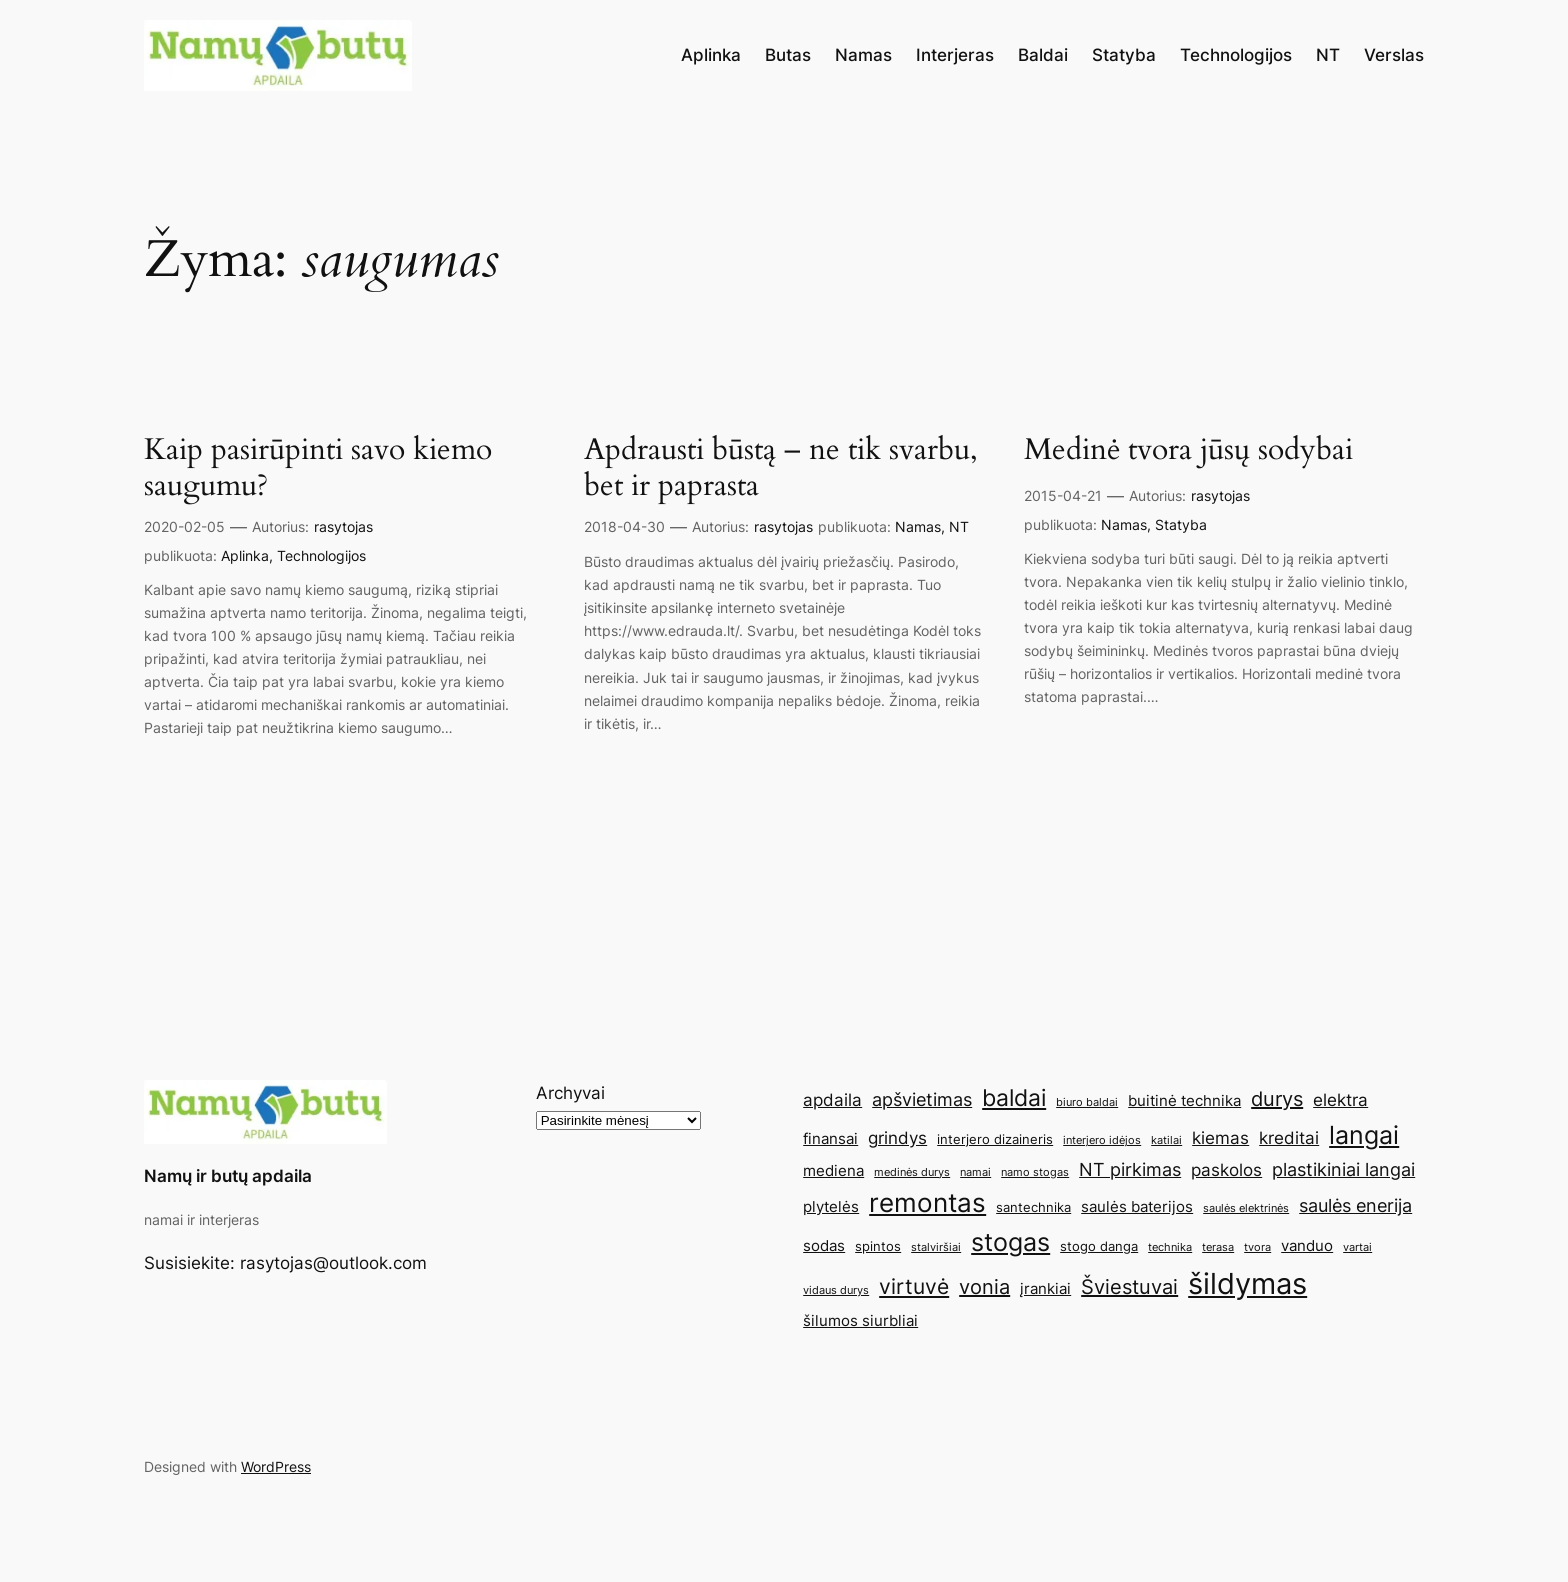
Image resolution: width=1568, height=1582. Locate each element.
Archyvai (570, 1093)
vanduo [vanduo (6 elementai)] (1307, 1245)
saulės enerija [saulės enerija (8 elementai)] (1355, 1205)
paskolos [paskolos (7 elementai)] (1226, 1170)
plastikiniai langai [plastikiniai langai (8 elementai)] (1343, 1169)
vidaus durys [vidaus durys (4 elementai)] (836, 1290)
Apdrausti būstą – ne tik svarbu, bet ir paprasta (781, 468)
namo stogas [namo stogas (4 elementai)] (1035, 1172)
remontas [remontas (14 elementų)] (927, 1202)
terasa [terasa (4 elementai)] (1218, 1247)
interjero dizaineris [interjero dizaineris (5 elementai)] (995, 1139)
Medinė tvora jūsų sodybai (1188, 451)
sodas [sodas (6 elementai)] (824, 1245)
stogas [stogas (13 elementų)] (1010, 1242)
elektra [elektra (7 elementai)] (1340, 1100)
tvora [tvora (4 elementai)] (1257, 1247)
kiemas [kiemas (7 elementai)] (1220, 1138)
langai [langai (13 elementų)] (1364, 1135)
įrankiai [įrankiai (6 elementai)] (1045, 1288)
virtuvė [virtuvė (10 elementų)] (914, 1286)
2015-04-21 (1063, 495)
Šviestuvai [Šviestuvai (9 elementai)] (1129, 1287)
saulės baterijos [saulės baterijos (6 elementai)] (1137, 1206)
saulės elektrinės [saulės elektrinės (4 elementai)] (1246, 1208)
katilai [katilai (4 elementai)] (1166, 1140)
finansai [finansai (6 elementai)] (830, 1138)
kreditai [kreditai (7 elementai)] (1289, 1138)
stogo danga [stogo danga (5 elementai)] (1099, 1246)
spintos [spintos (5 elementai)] (878, 1246)
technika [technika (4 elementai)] (1170, 1247)
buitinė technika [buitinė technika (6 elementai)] (1184, 1100)
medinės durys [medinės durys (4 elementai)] (912, 1172)
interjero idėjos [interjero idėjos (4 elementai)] (1102, 1140)
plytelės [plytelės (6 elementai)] (831, 1206)
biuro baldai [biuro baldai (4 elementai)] (1087, 1102)
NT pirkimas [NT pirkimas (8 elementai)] (1130, 1169)
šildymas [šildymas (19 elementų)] (1247, 1283)
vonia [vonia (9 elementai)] (984, 1287)
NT (959, 526)
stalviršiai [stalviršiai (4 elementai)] (936, 1247)
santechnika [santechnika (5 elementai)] (1033, 1207)
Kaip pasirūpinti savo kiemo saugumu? (318, 468)
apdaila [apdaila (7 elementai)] (832, 1100)
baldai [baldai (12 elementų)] (1014, 1097)
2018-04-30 (624, 526)
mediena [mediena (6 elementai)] (833, 1170)
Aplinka (245, 555)
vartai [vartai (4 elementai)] (1357, 1247)
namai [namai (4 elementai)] (975, 1172)
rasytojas (343, 526)
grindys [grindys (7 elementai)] (897, 1138)
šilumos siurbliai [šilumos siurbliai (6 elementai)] (860, 1320)
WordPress (276, 1466)
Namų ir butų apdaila (228, 1176)
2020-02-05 (184, 526)
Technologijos (321, 555)
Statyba (1181, 524)
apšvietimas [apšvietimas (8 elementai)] (922, 1099)
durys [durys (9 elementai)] (1277, 1099)
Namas (918, 526)
